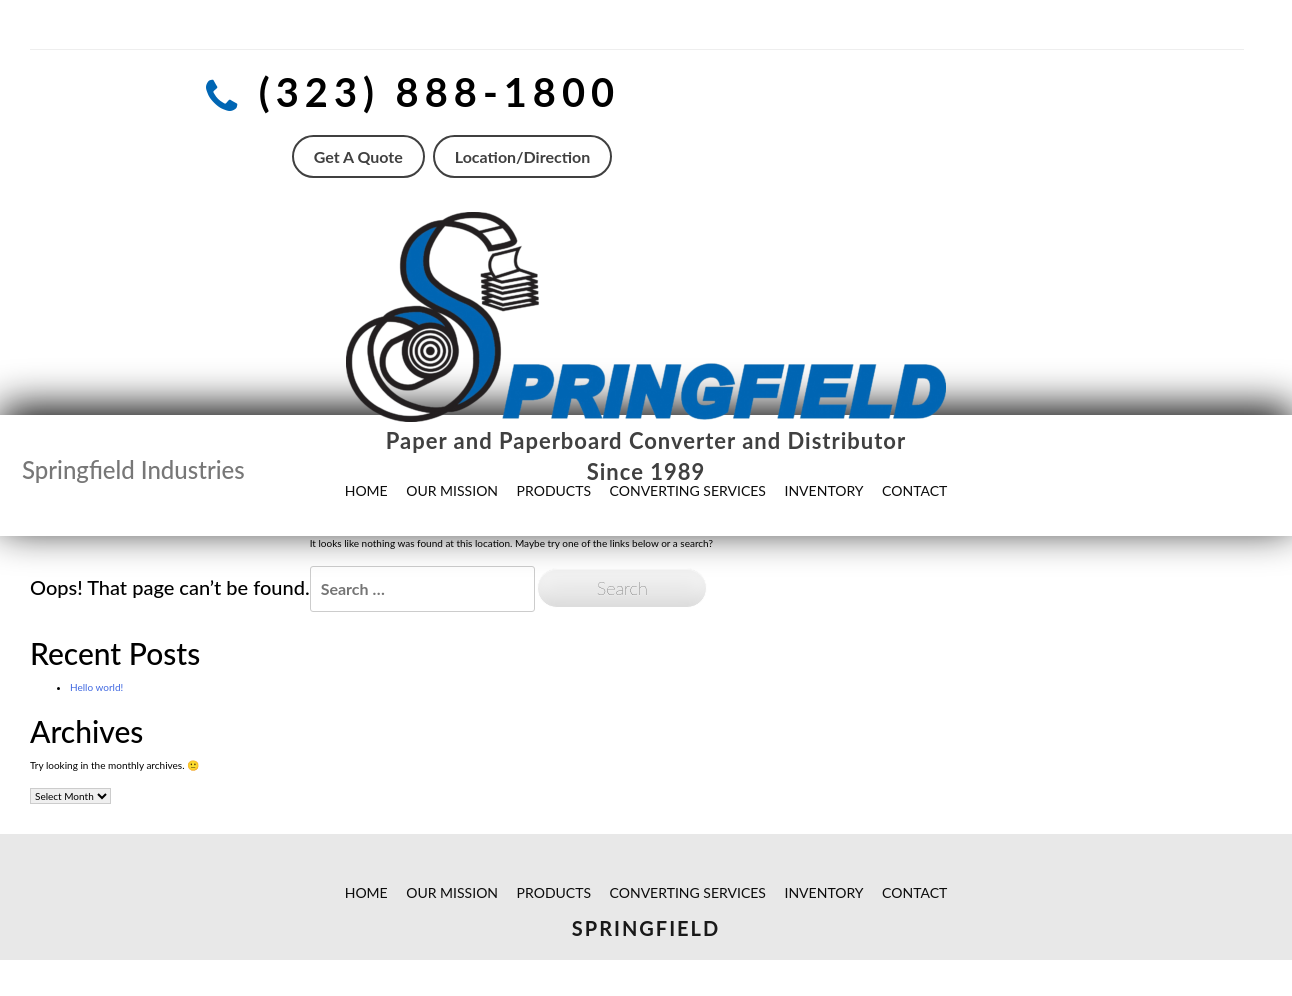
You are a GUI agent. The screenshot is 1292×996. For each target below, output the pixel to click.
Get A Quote (358, 156)
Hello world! (96, 687)
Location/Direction (522, 156)
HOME (366, 892)
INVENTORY (824, 892)
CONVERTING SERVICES (688, 892)
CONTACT (914, 892)
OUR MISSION (452, 892)
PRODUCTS (554, 892)
